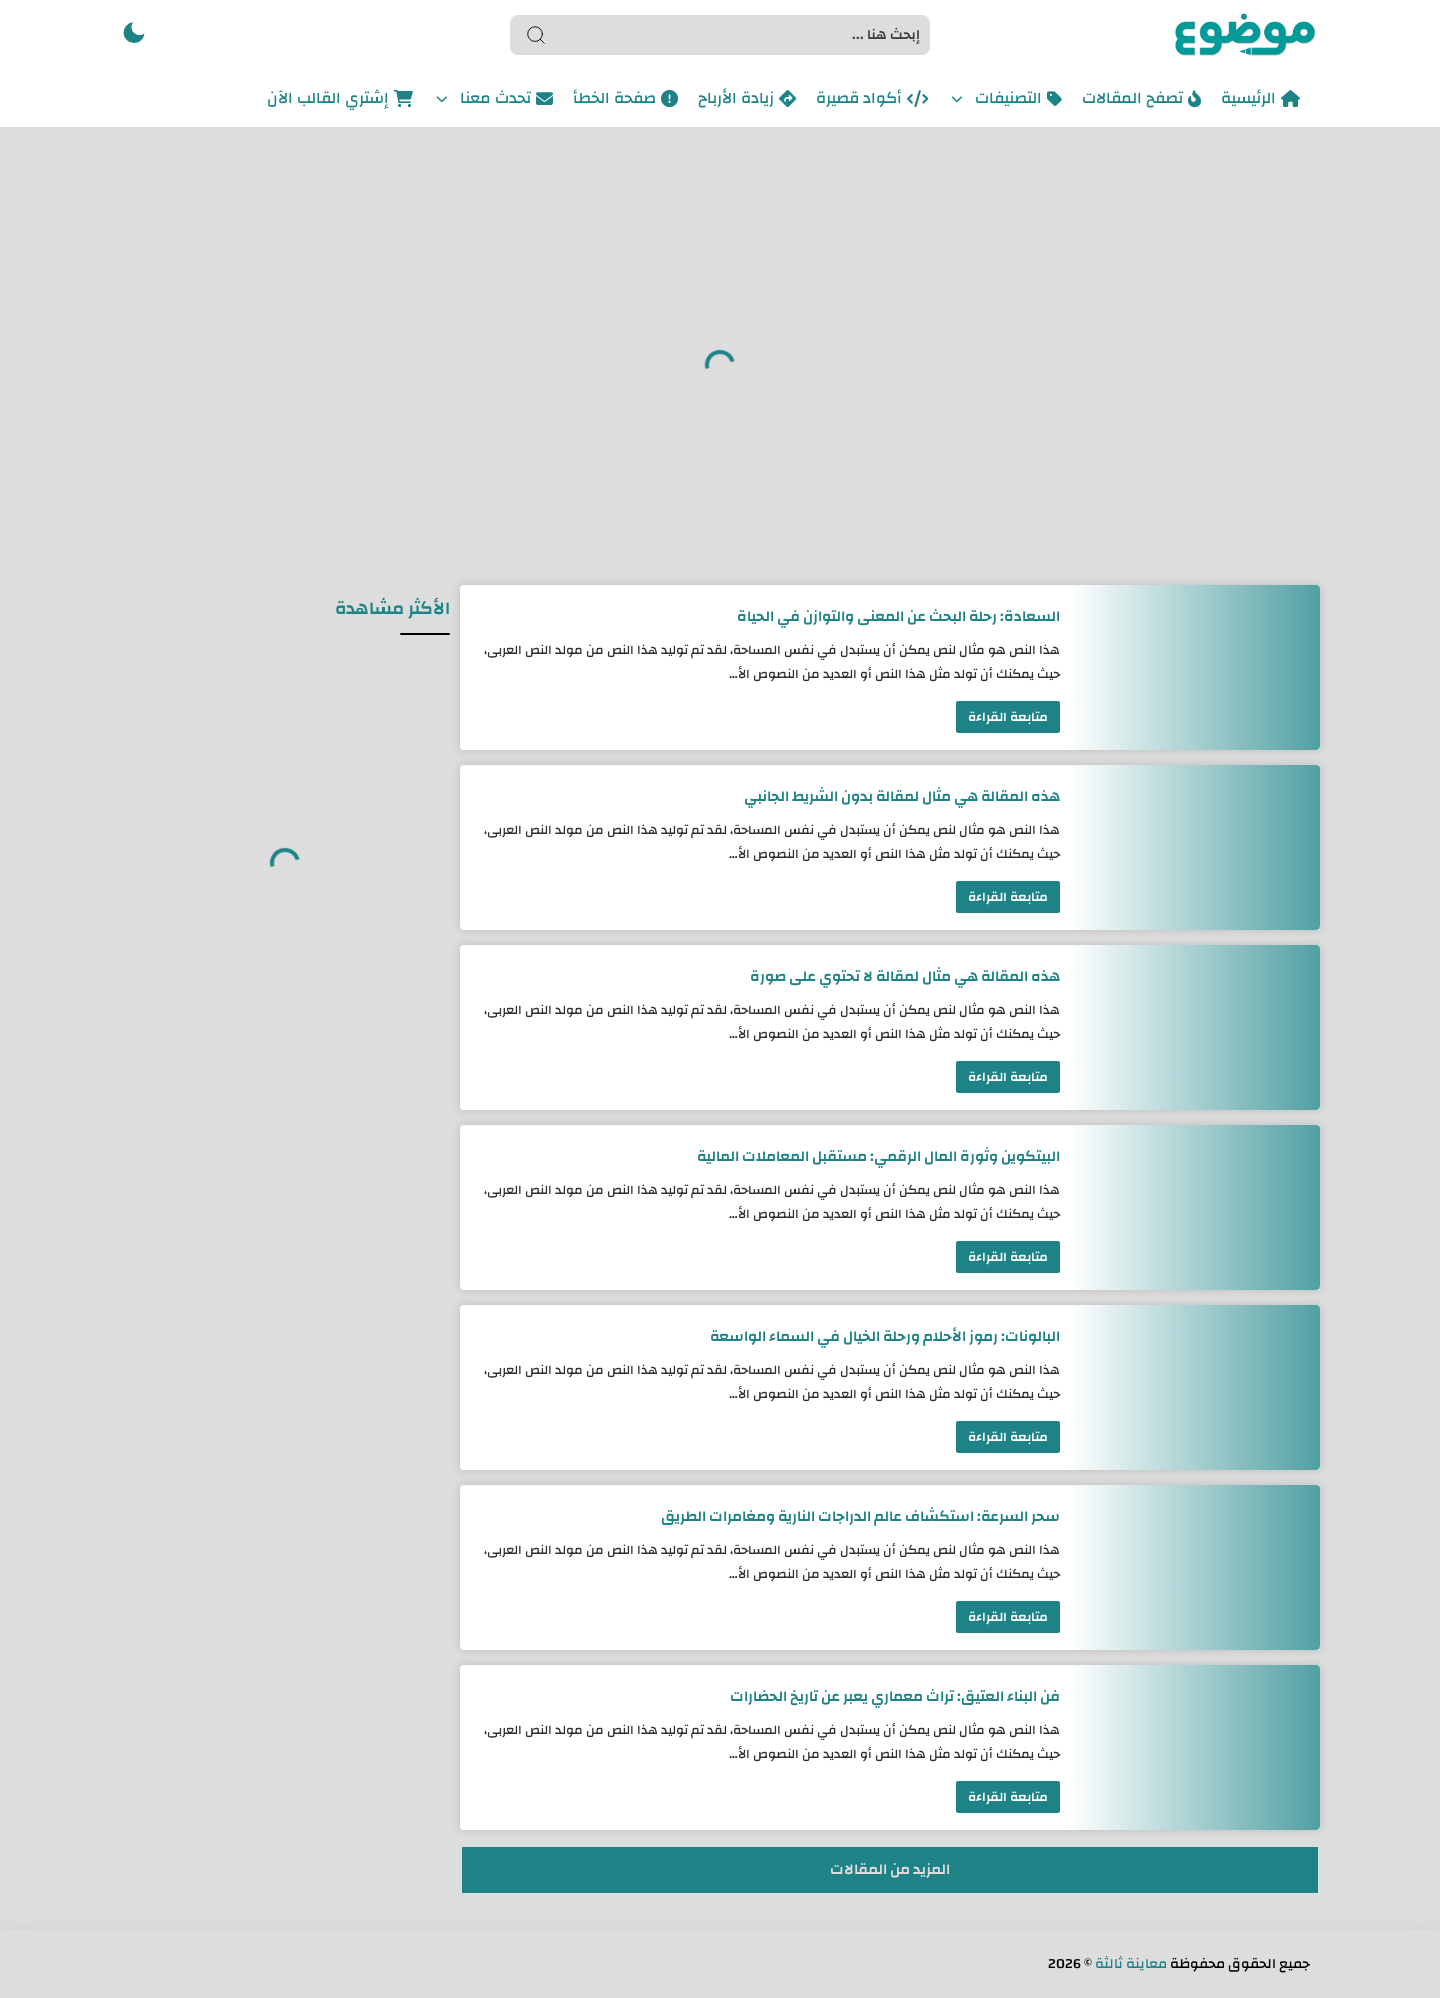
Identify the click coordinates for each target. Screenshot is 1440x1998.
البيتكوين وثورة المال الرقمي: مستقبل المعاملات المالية (878, 1156)
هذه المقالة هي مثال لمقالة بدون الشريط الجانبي (902, 796)
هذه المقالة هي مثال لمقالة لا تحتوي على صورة (905, 976)
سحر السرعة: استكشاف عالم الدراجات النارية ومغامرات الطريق (860, 1516)
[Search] (720, 35)
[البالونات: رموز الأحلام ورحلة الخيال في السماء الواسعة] (1195, 1387)
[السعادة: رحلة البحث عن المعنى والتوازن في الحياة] (1195, 667)
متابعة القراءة (1008, 717)
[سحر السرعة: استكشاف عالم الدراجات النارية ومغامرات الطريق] (1195, 1567)
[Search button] (536, 35)
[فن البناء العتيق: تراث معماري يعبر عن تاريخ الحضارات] (1195, 1747)
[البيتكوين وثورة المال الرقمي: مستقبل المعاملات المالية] (1195, 1207)
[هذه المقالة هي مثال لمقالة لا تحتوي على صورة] (1195, 1027)
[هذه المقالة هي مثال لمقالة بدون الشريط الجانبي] (1195, 847)
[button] (134, 35)
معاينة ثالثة (1131, 1964)
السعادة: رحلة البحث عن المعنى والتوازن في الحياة (898, 616)
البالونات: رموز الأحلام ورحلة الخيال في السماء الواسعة (885, 1336)
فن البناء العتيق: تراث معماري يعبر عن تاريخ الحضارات (895, 1696)
